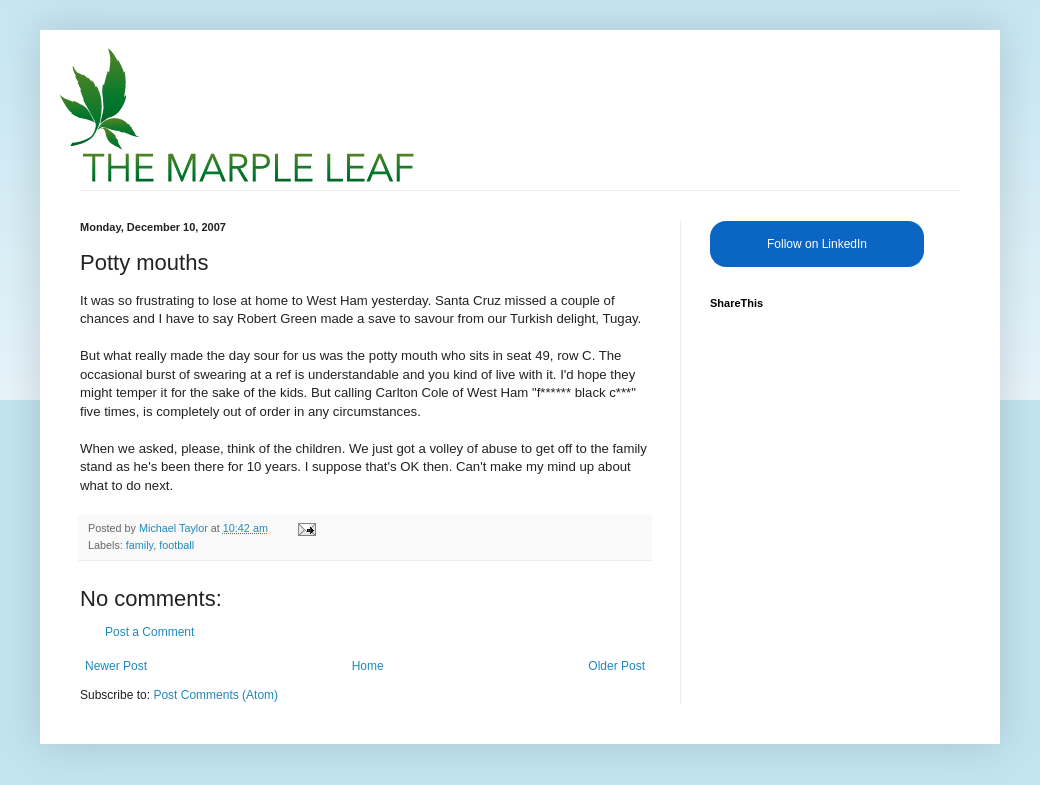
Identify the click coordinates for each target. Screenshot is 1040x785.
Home (368, 666)
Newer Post (116, 666)
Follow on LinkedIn (817, 244)
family (139, 545)
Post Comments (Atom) (215, 695)
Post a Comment (149, 632)
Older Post (616, 666)
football (176, 545)
